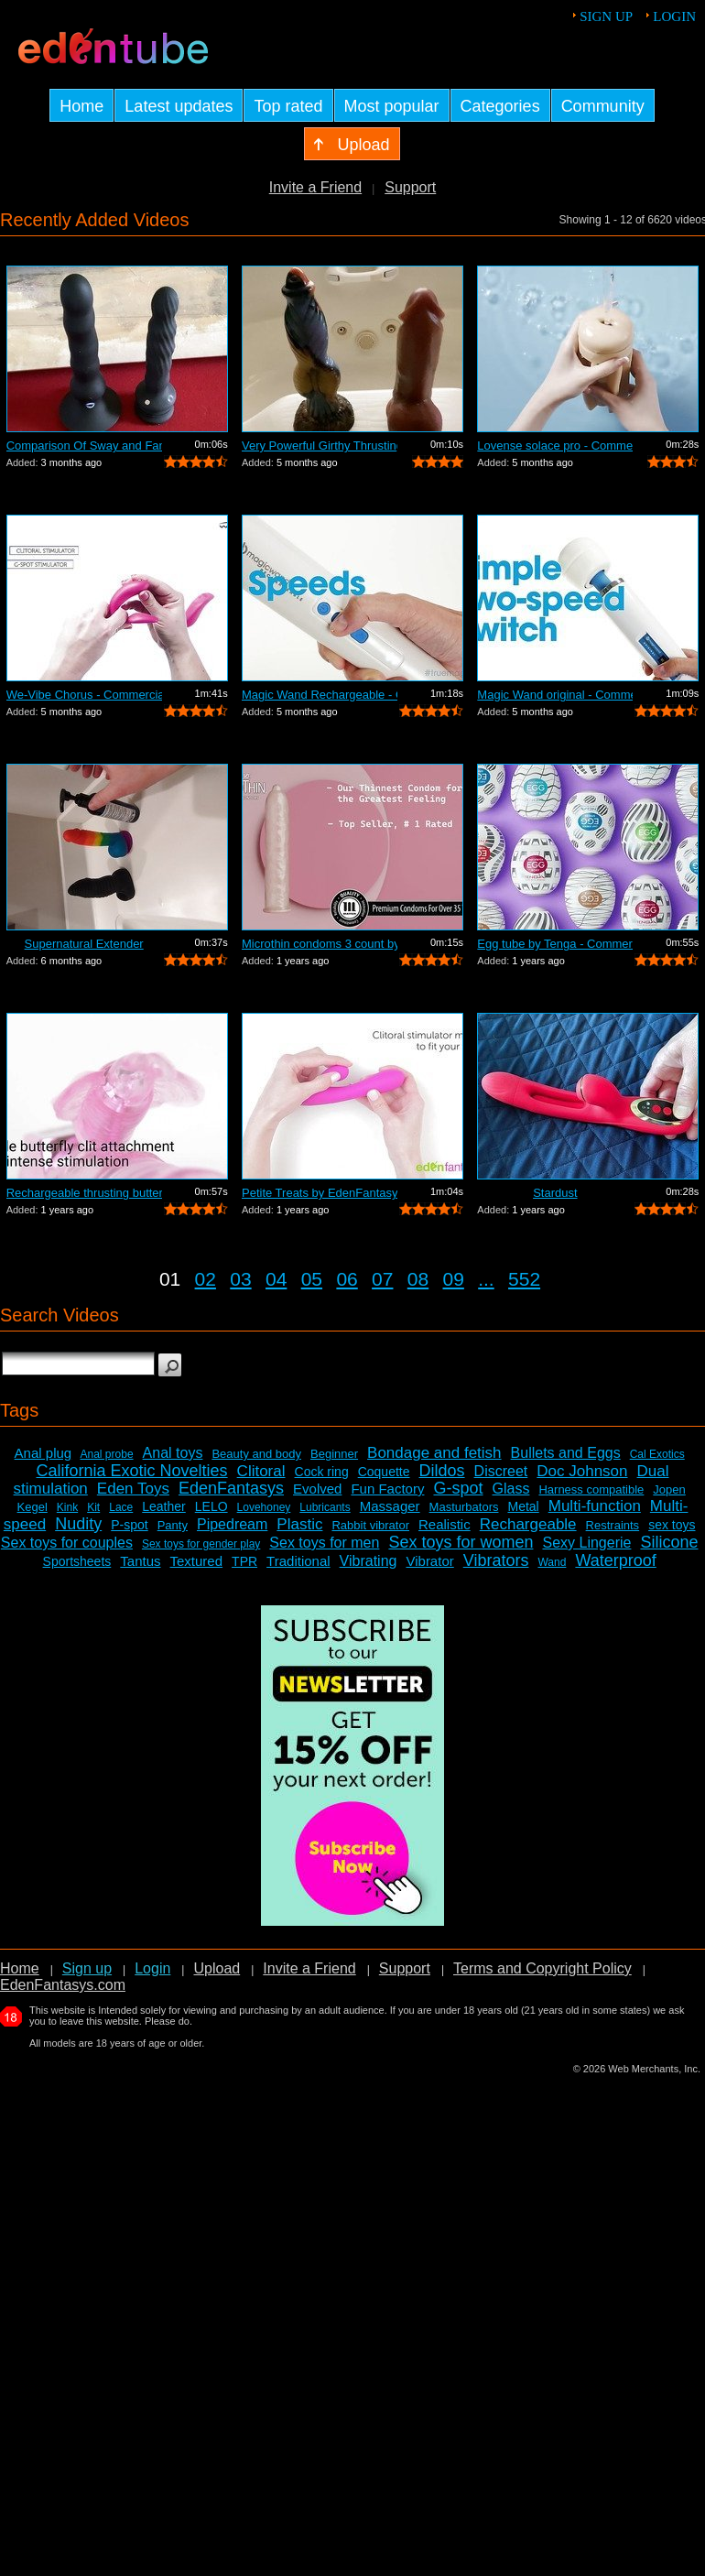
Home (19, 1968)
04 (276, 1278)
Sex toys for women (460, 1542)
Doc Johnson (582, 1471)
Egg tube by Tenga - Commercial (555, 944)
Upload (216, 1968)
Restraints (613, 1525)
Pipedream (232, 1524)
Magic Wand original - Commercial (555, 694)
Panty (172, 1525)
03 (240, 1278)
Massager (390, 1506)
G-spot (458, 1488)
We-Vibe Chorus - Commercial (84, 694)
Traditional (298, 1561)
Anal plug (43, 1453)
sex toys (671, 1524)
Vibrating (368, 1561)
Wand (551, 1562)
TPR (244, 1561)
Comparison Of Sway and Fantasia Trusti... (84, 445)
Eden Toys (133, 1488)
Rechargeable (528, 1524)
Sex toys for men (324, 1542)
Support (410, 187)
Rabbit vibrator (370, 1525)
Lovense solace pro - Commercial (555, 445)
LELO (211, 1506)
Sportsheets (77, 1561)
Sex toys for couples (67, 1542)
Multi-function (594, 1506)
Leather (163, 1506)
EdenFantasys (231, 1488)
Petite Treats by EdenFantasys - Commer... (319, 1193)
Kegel (32, 1507)
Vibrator (429, 1561)
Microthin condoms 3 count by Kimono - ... (319, 944)
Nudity (78, 1524)
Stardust (555, 1193)
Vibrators (496, 1560)
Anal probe (107, 1454)
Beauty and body (256, 1454)
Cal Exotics (657, 1454)
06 (346, 1278)
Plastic (299, 1524)
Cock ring (322, 1471)
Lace (121, 1507)
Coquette (384, 1471)
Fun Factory (387, 1488)
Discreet (501, 1471)
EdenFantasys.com (62, 1985)
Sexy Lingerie (586, 1542)
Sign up (606, 16)
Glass (511, 1488)
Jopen (669, 1489)
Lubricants (324, 1507)
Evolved (317, 1488)
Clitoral (261, 1471)
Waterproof (615, 1560)
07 (382, 1278)
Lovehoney (264, 1507)
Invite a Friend (315, 187)
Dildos (442, 1471)
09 (453, 1278)
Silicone (669, 1542)
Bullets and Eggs (566, 1453)
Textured (196, 1561)
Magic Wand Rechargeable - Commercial (319, 694)
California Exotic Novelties (132, 1471)
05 (311, 1278)
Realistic (444, 1524)
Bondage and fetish (434, 1453)
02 (205, 1278)
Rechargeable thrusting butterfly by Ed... (84, 1193)
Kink (67, 1507)
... (486, 1278)
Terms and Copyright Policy (542, 1968)
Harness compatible (591, 1489)
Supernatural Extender (84, 944)
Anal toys (173, 1453)
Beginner (334, 1454)
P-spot (129, 1524)
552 (524, 1278)
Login (674, 16)
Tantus (140, 1561)
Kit (93, 1507)
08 (417, 1278)
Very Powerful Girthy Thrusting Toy (319, 445)
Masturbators (464, 1507)
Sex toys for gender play (201, 1544)
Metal (522, 1506)
